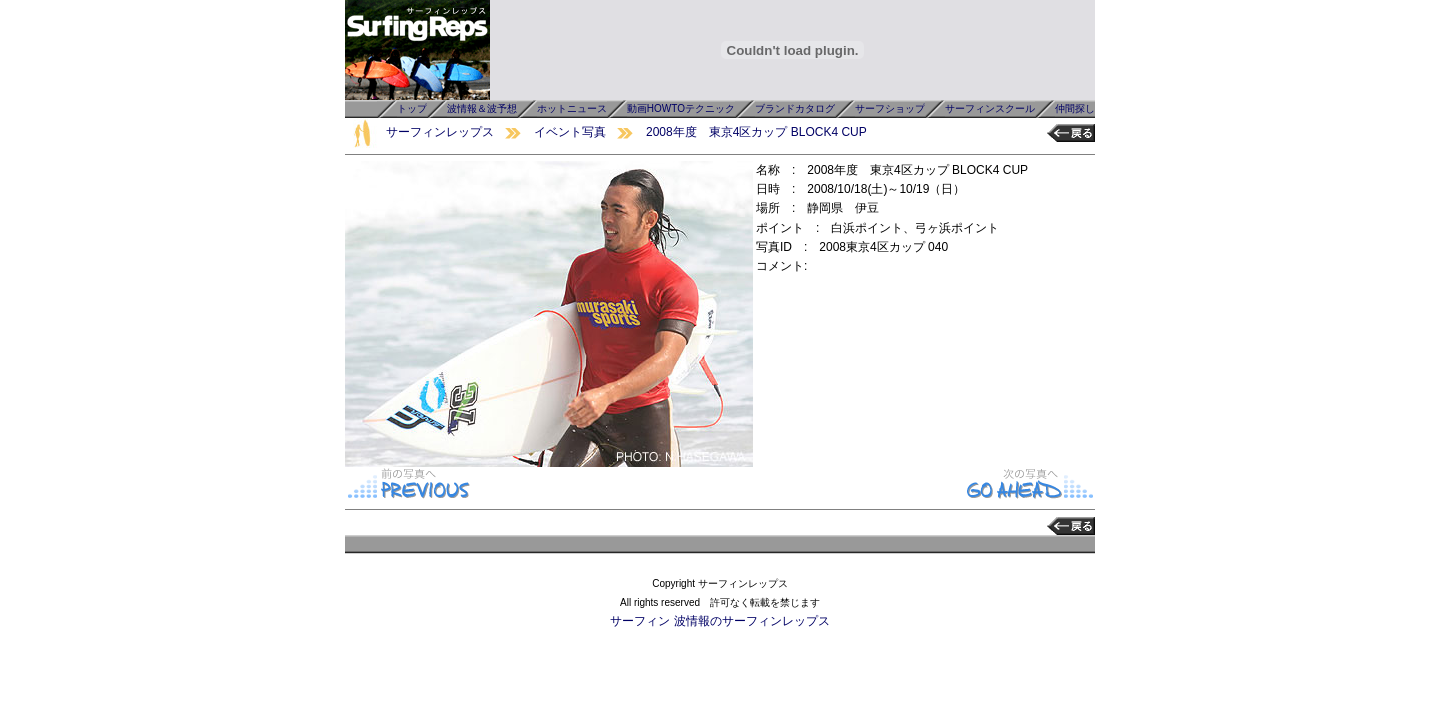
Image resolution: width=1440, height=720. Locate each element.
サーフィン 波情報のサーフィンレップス (719, 621)
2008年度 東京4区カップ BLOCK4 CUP (756, 132)
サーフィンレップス (440, 132)
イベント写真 (570, 132)
